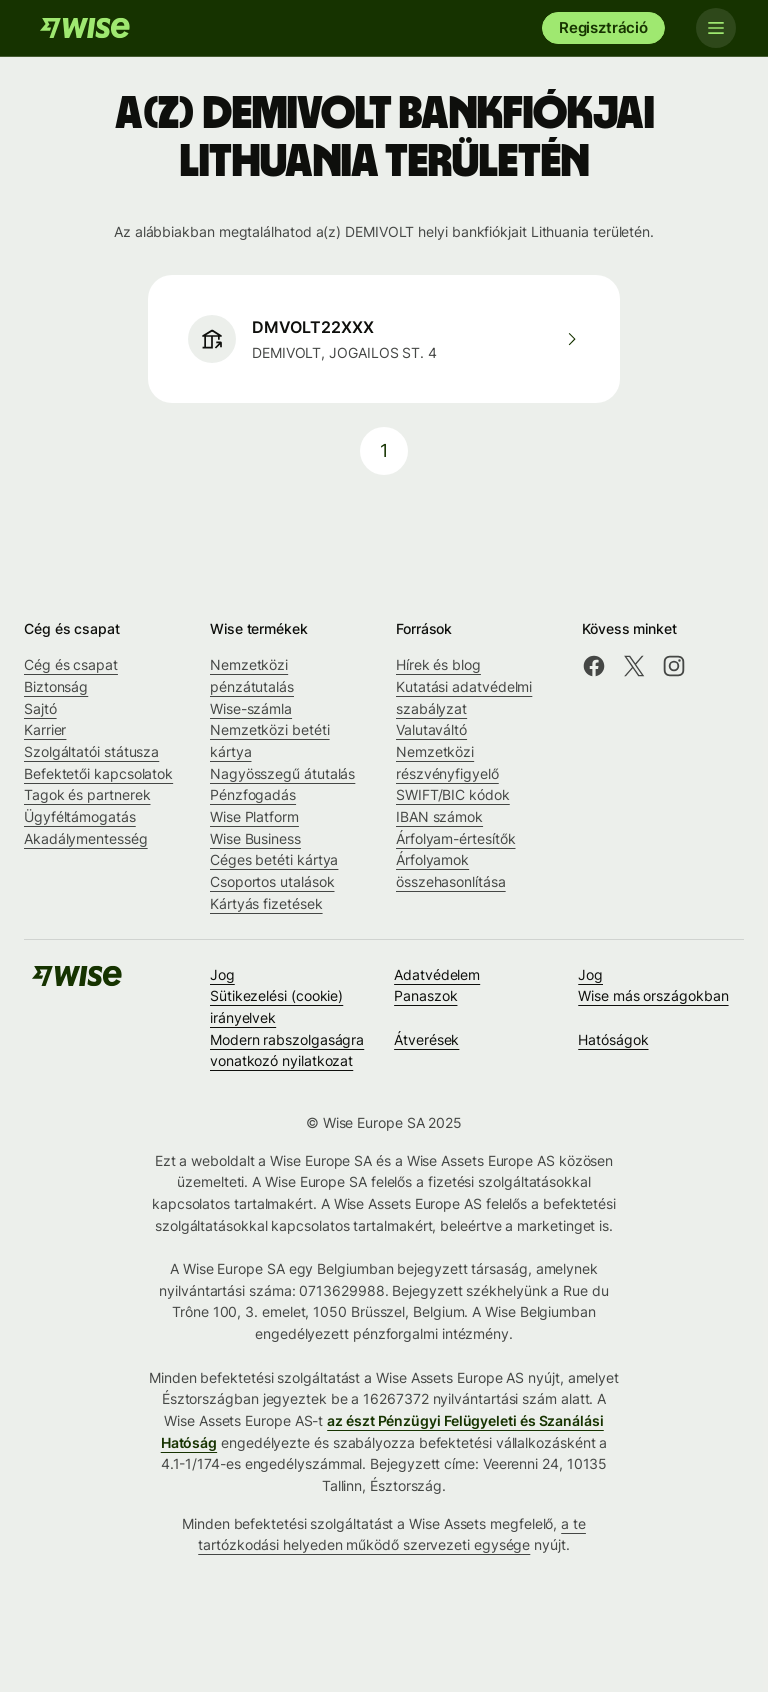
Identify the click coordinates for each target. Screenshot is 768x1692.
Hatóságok (613, 1039)
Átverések (426, 1039)
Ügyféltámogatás (80, 816)
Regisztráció (603, 27)
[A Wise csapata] (85, 28)
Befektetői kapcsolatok (98, 773)
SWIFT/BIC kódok (453, 794)
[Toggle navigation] (716, 28)
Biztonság (56, 686)
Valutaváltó (431, 729)
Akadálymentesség (86, 838)
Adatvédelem (437, 974)
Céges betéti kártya (274, 859)
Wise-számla (251, 708)
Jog (222, 974)
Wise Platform (254, 816)
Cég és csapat (71, 664)
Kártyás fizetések (266, 903)
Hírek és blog (438, 664)
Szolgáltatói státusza (91, 751)
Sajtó (40, 708)
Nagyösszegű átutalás (282, 773)
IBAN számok (439, 816)
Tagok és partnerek (87, 794)
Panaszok (425, 995)
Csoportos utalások (272, 881)
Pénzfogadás (253, 794)
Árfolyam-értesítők (456, 838)
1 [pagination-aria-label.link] (384, 450)
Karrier (45, 729)
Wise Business (255, 838)
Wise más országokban (653, 995)
